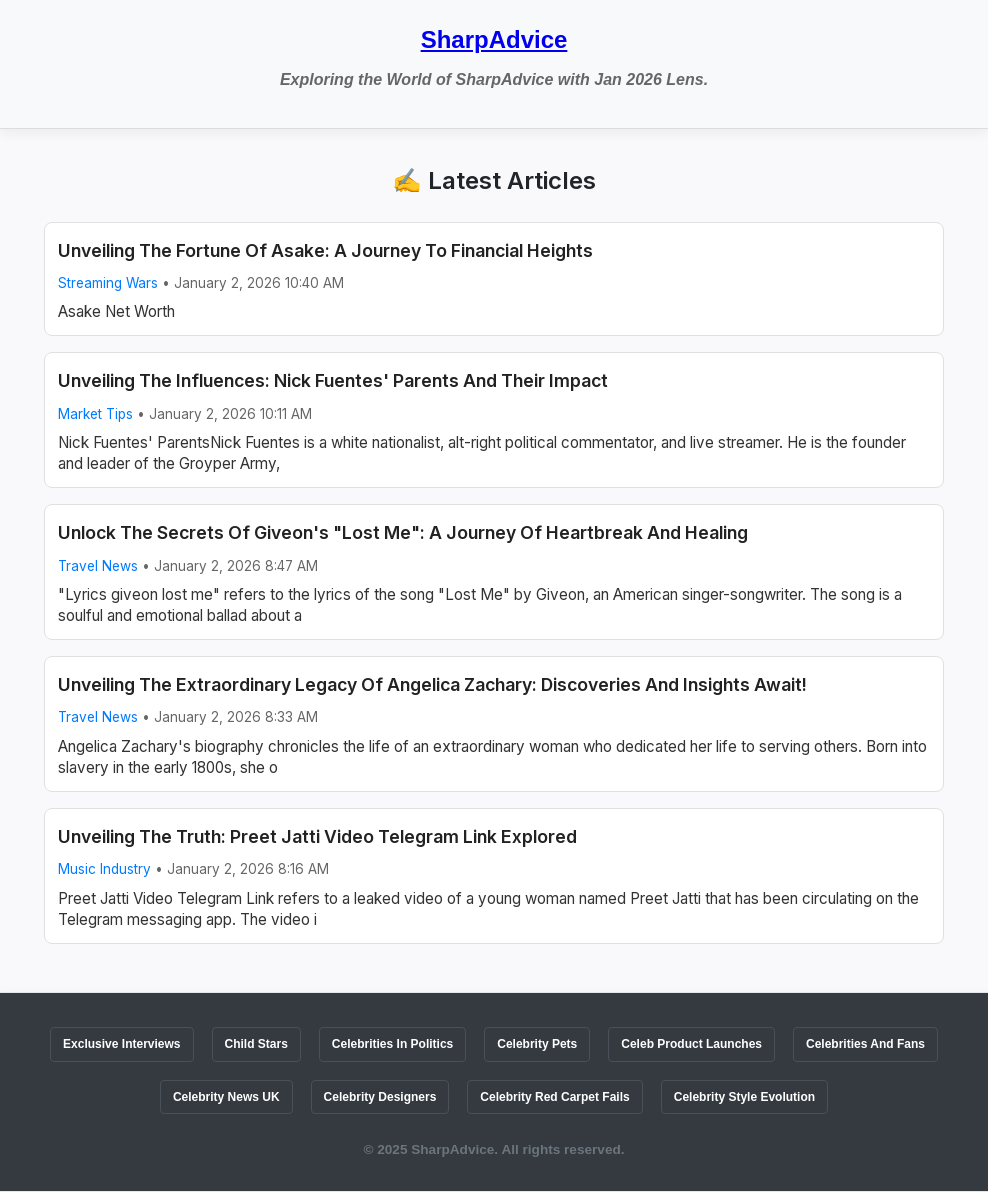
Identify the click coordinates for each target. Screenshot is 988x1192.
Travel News (98, 566)
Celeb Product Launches (691, 1044)
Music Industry (104, 869)
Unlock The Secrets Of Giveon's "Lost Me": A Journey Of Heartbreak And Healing (403, 532)
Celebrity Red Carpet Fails (554, 1097)
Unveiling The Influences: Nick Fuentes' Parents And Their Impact (333, 380)
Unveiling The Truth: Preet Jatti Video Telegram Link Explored (317, 836)
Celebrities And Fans (865, 1044)
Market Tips (95, 414)
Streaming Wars (108, 283)
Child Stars (256, 1044)
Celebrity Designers (380, 1097)
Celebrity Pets (537, 1044)
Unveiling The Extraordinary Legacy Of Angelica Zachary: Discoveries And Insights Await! (432, 684)
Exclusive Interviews (121, 1044)
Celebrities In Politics (392, 1044)
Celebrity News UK (226, 1097)
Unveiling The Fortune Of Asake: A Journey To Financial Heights (325, 250)
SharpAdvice (494, 39)
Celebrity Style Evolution (744, 1097)
